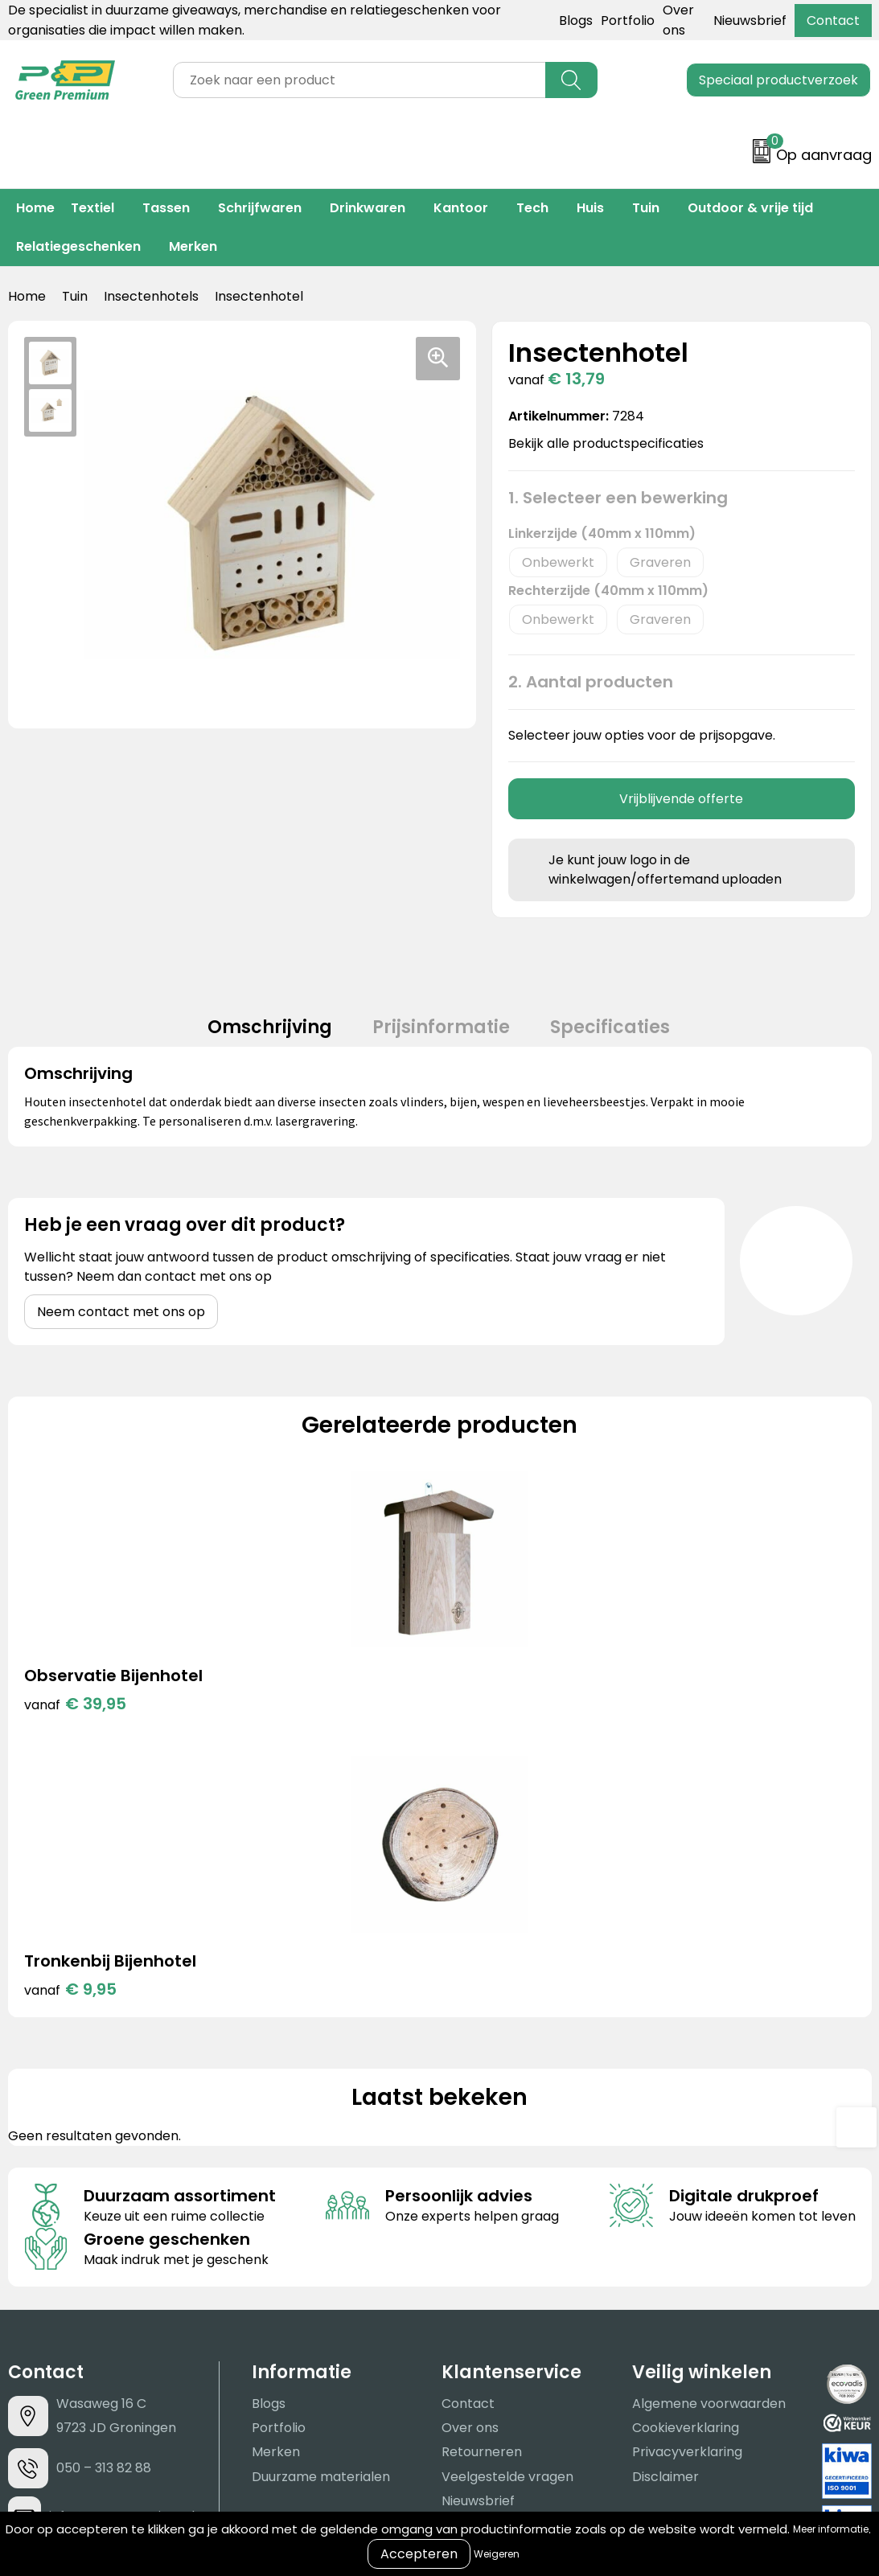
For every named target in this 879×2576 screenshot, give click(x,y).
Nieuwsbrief (750, 20)
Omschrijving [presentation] (253, 1035)
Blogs (576, 20)
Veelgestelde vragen (507, 2207)
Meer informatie (831, 2529)
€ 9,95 (286, 1719)
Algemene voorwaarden (709, 2134)
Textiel (92, 208)
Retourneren (482, 2182)
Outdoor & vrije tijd (750, 208)
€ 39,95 (75, 1719)
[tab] (253, 1035)
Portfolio (628, 20)
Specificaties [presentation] (626, 1035)
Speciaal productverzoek (778, 80)
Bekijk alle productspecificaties (611, 443)
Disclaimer (665, 2207)
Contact (833, 20)
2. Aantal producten (590, 681)
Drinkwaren (367, 208)
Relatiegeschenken (78, 246)
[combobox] (359, 80)
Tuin (645, 208)
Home (35, 208)
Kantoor (460, 208)
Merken (193, 246)
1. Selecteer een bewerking (618, 497)
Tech (532, 208)
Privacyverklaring (687, 2182)
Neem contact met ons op (121, 1328)
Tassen (166, 208)
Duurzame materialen (321, 2207)
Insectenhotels (151, 296)
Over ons (470, 2158)
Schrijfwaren (260, 208)
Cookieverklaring (685, 2158)
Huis (590, 208)
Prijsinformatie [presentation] (441, 1035)
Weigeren (497, 2554)
